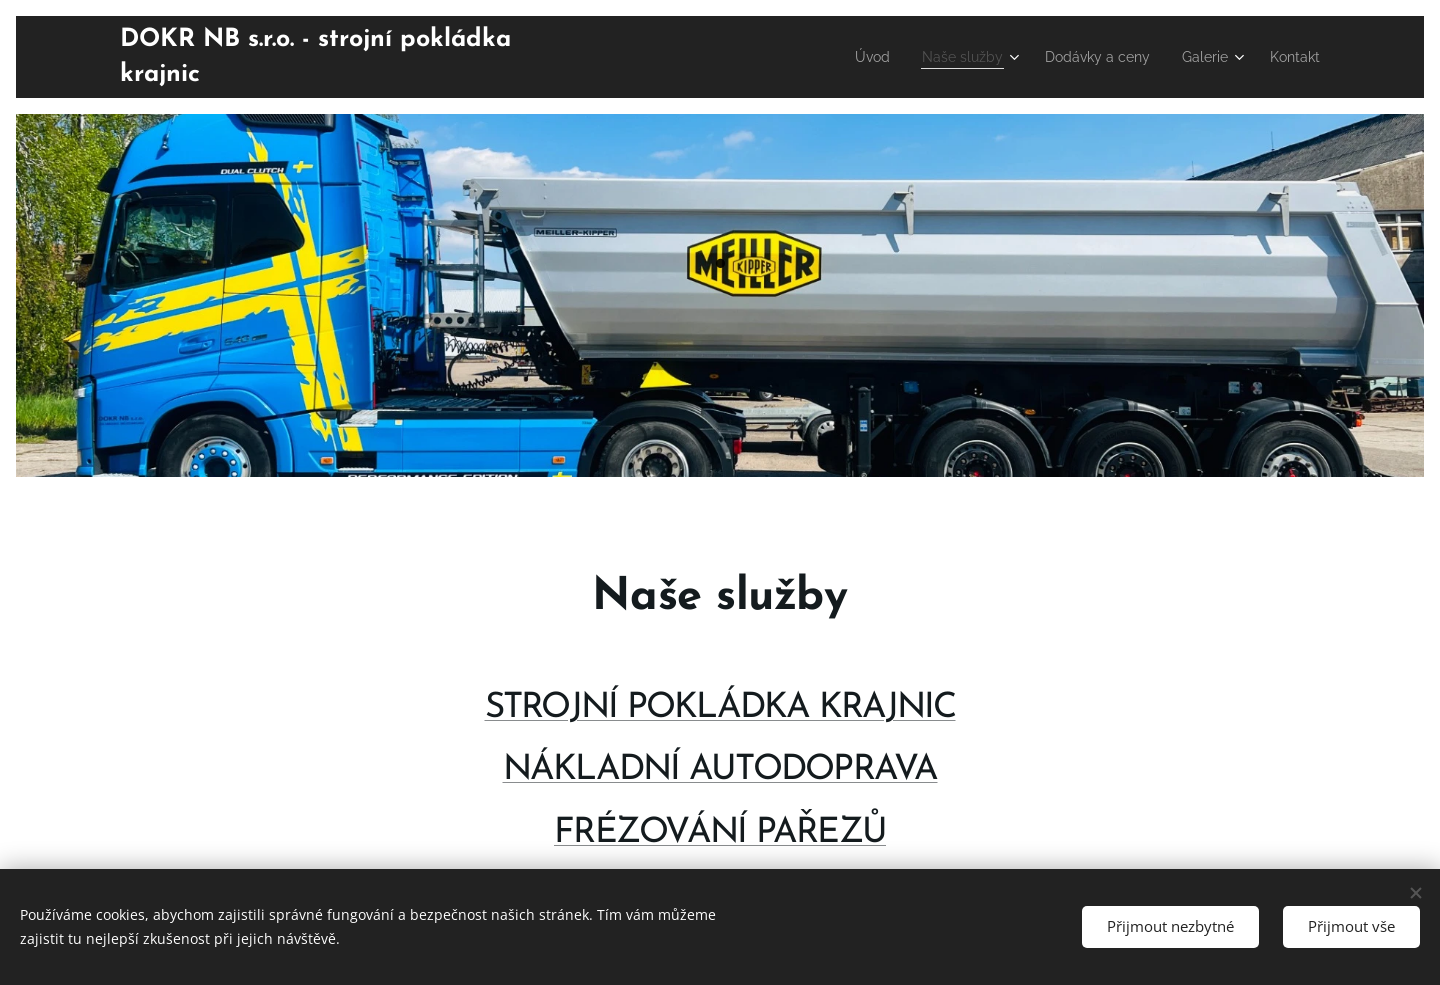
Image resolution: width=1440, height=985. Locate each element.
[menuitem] (840, 57)
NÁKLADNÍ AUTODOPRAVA (720, 770)
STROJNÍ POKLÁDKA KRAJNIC (720, 708)
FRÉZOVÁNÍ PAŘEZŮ (720, 832)
